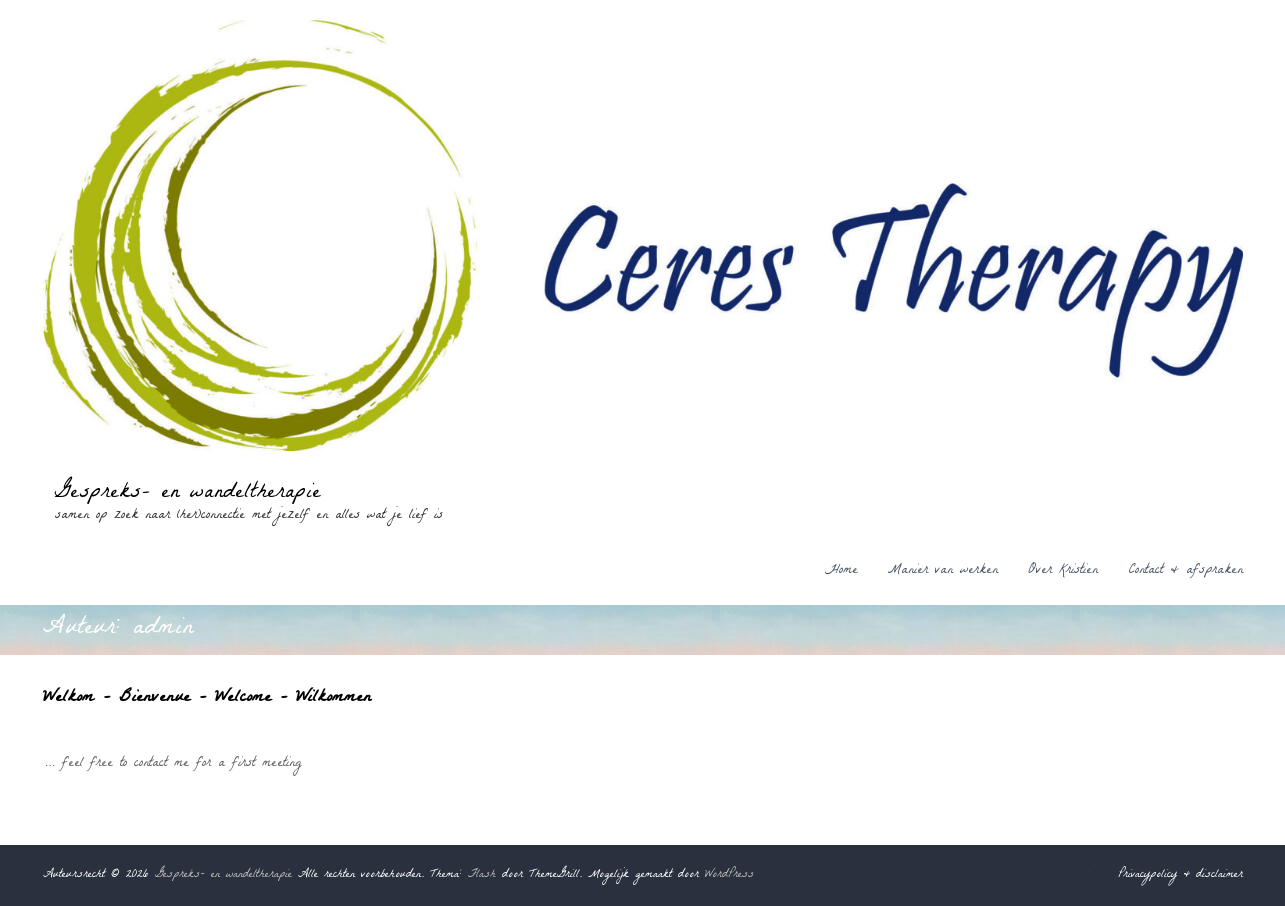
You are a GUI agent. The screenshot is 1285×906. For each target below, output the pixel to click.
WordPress (729, 875)
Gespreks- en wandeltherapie (188, 493)
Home (841, 571)
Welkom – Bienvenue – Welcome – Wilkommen (207, 698)
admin (192, 733)
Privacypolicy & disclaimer (1180, 875)
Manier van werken (943, 571)
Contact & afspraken (1185, 571)
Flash (482, 875)
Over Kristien (1063, 571)
